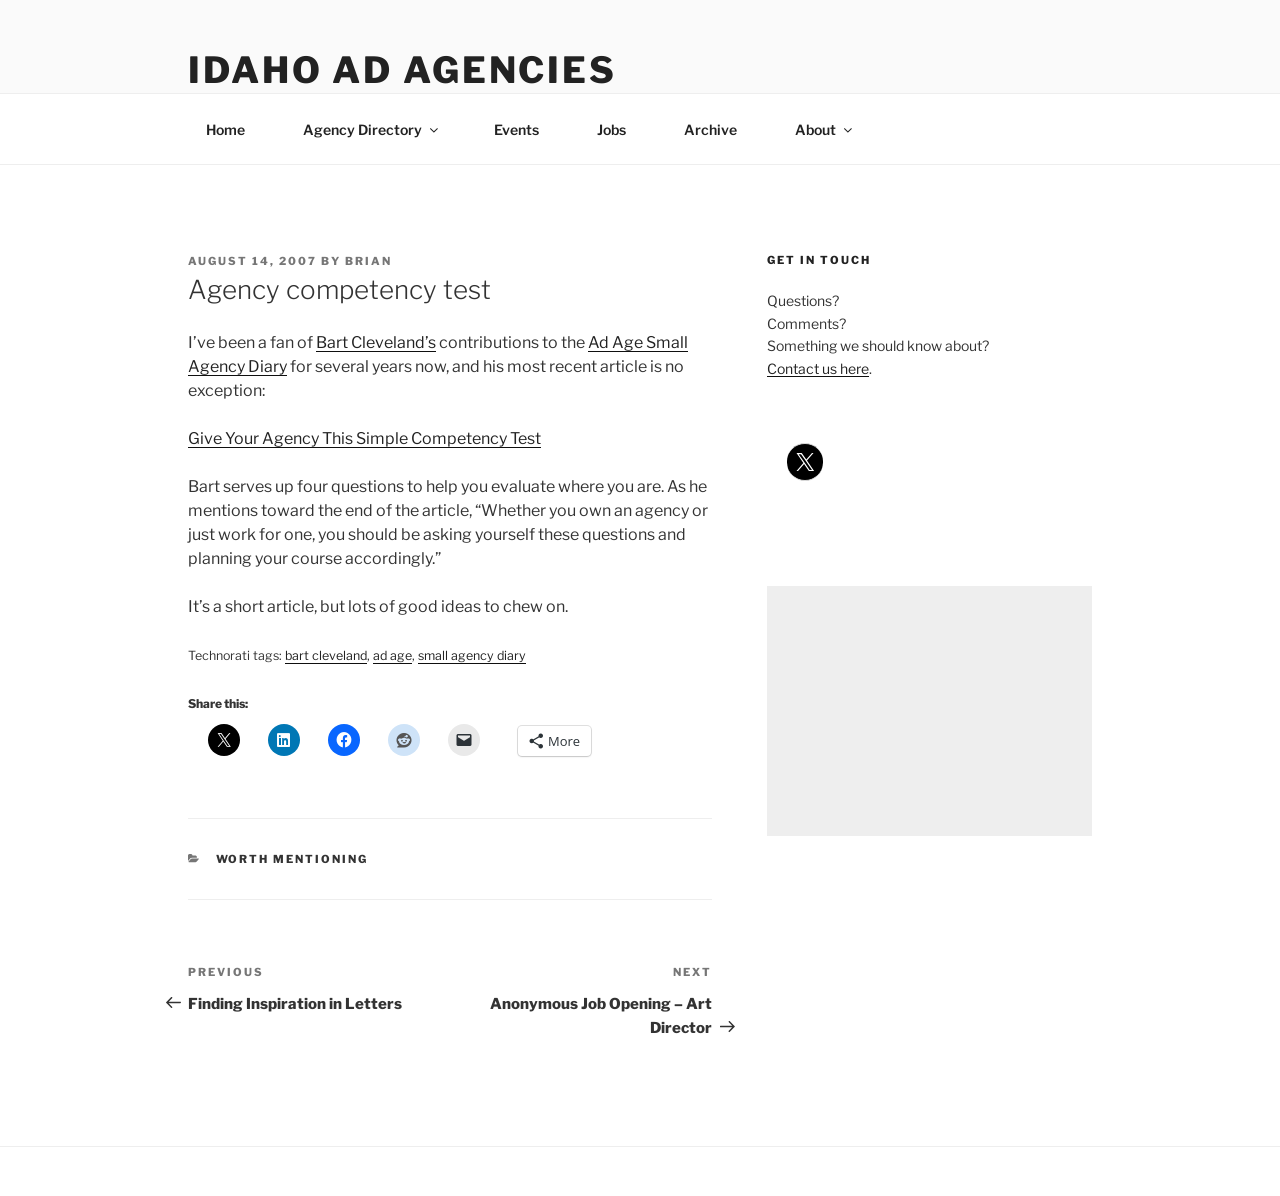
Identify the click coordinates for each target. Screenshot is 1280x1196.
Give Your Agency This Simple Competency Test (364, 438)
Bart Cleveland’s (376, 342)
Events (516, 129)
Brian (368, 261)
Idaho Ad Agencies (402, 70)
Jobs (611, 129)
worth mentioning (292, 859)
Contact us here (818, 368)
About (825, 129)
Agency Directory (372, 129)
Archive (710, 129)
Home (225, 129)
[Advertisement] (929, 711)
